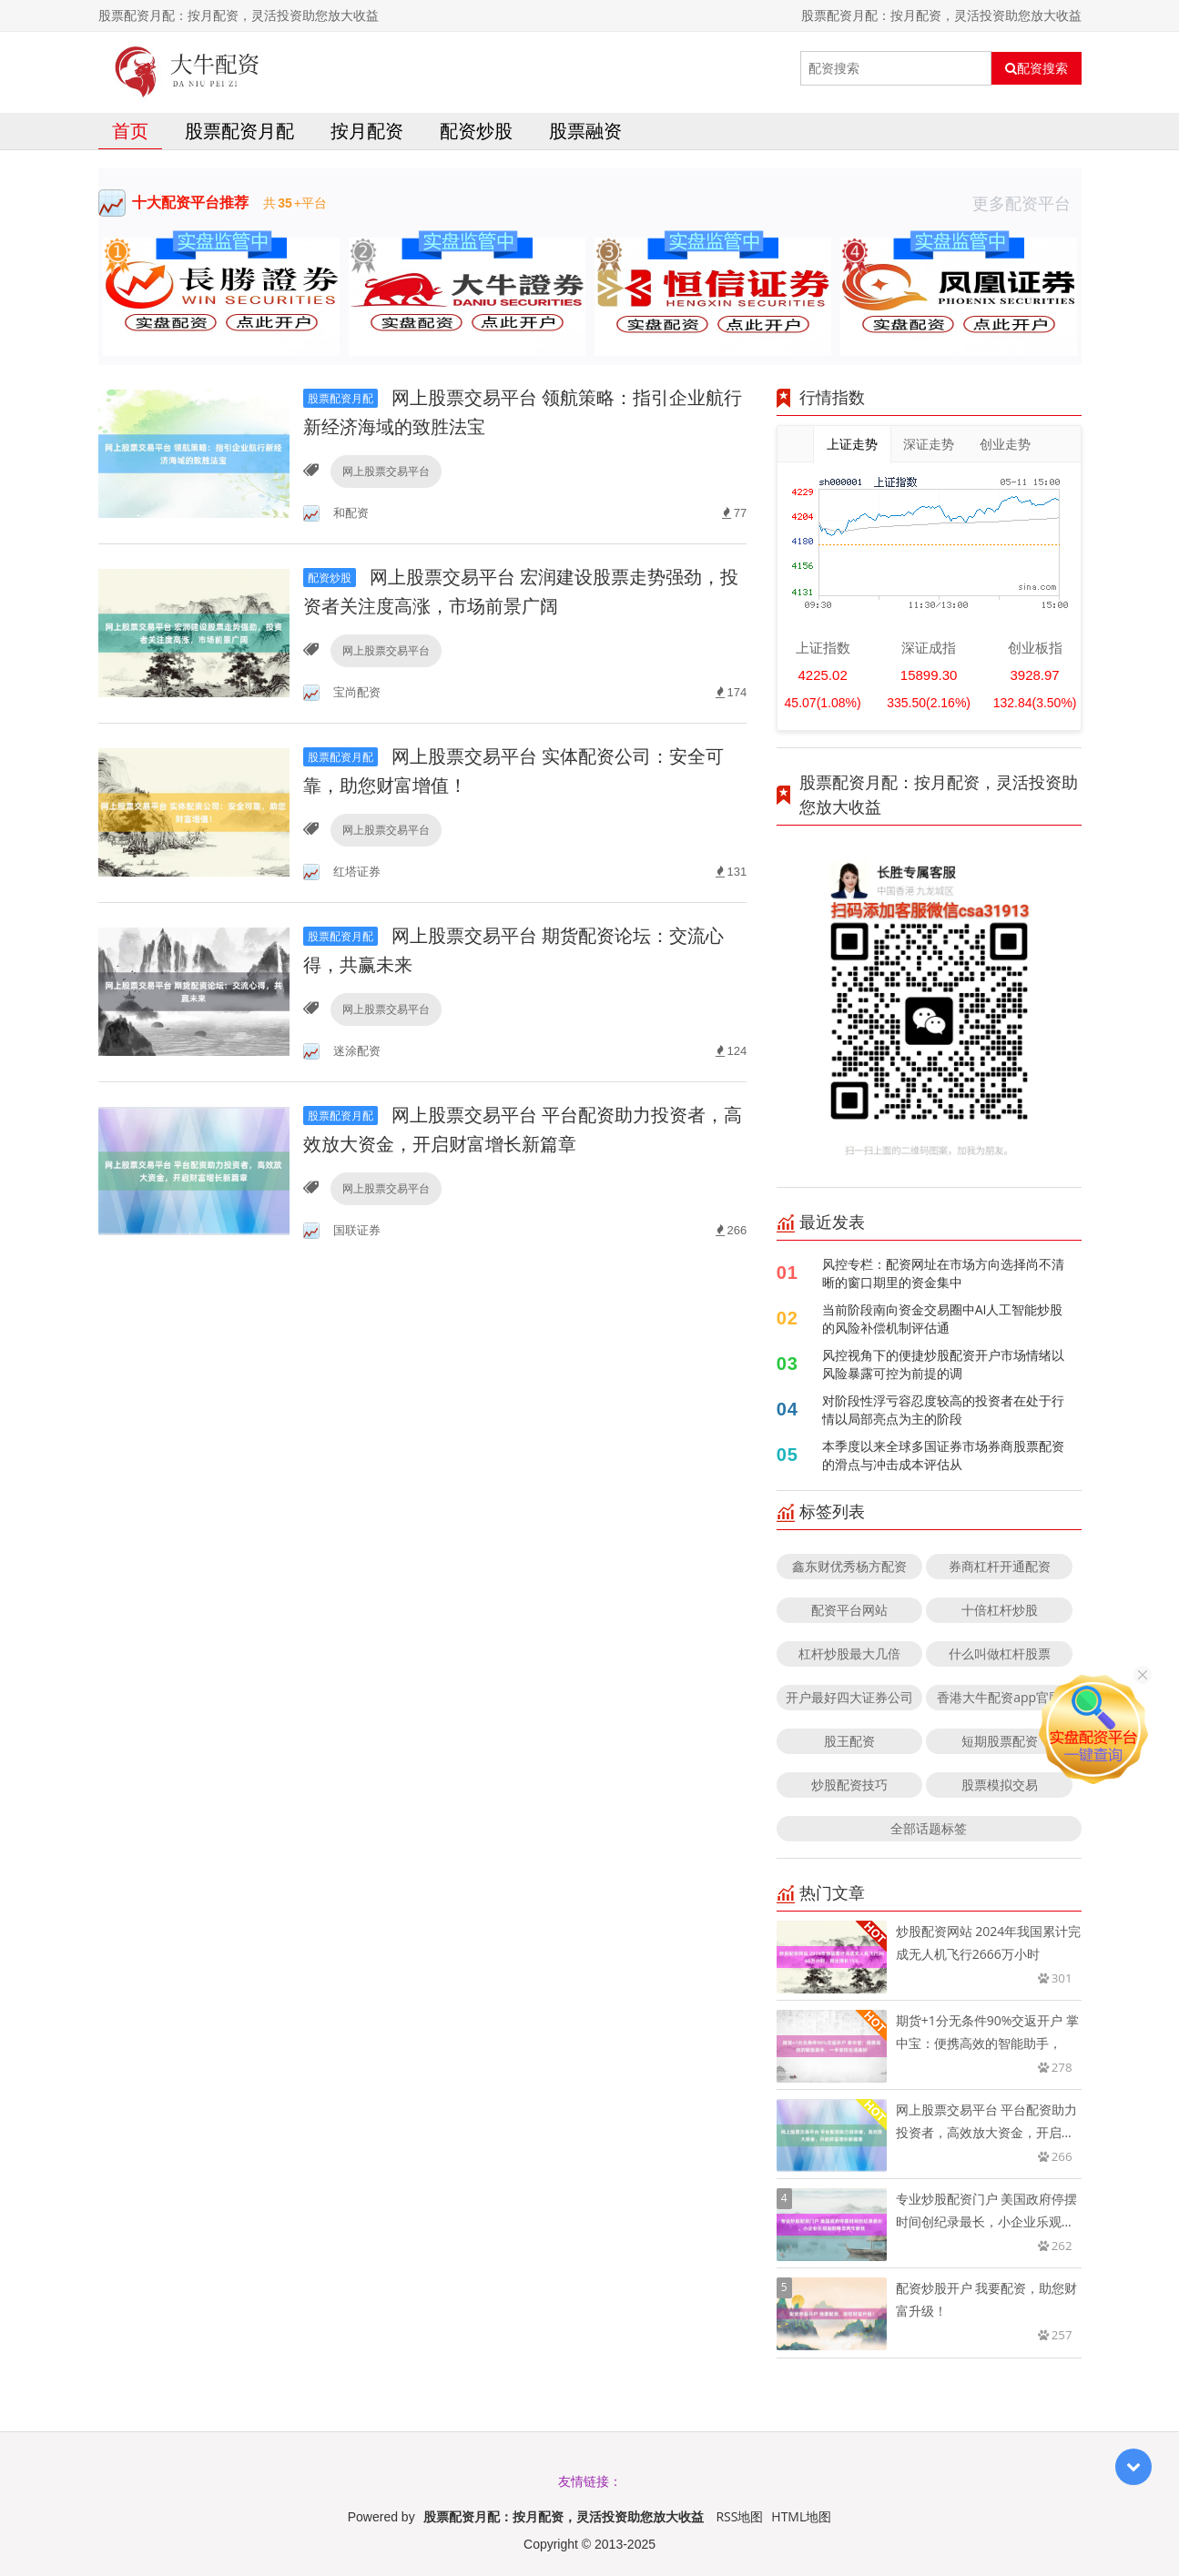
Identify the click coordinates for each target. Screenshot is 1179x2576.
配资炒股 (476, 130)
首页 (130, 130)
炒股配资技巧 (849, 1784)
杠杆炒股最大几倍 (849, 1653)
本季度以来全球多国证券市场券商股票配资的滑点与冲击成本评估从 (943, 1455)
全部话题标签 (928, 1828)
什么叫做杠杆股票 (1000, 1653)
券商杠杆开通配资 (1000, 1566)
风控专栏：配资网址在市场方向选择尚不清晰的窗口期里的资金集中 (943, 1273)
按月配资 (366, 130)
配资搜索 (1036, 68)
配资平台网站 (849, 1609)
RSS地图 (739, 2516)
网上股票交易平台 (386, 471)
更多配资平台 (1027, 203)
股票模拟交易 (999, 1784)
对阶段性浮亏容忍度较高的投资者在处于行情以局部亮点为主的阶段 (943, 1409)
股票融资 (585, 130)
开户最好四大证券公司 (849, 1697)
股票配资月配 (239, 130)
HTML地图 (801, 2516)
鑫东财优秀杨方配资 (849, 1566)
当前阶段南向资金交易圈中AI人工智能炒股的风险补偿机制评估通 (942, 1318)
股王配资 (849, 1740)
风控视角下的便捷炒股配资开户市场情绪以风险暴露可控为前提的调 (943, 1364)
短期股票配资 (999, 1740)
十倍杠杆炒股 (999, 1609)
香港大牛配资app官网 (999, 1697)
